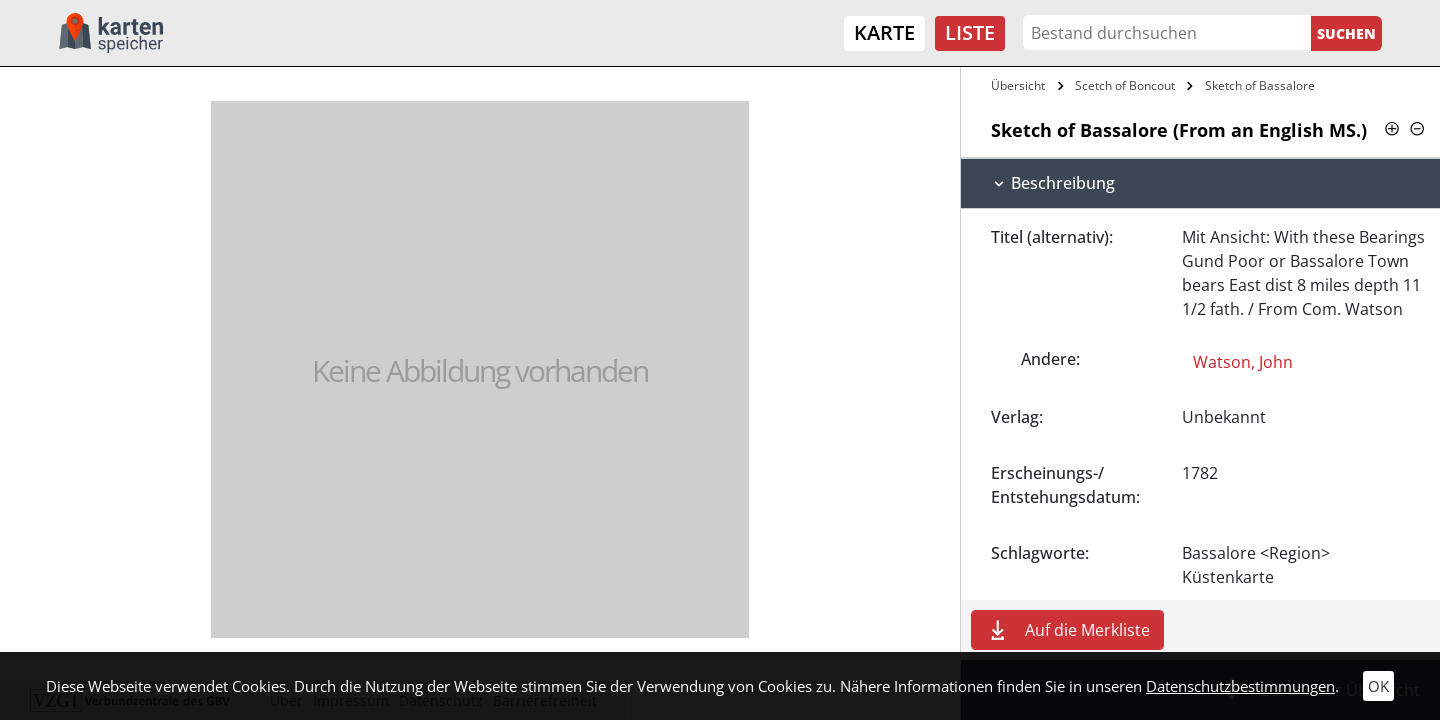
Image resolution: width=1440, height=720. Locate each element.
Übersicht (1018, 85)
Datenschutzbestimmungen (1240, 686)
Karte (884, 32)
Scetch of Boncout (1125, 85)
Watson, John (1243, 362)
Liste (970, 32)
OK (1378, 686)
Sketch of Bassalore (1260, 85)
